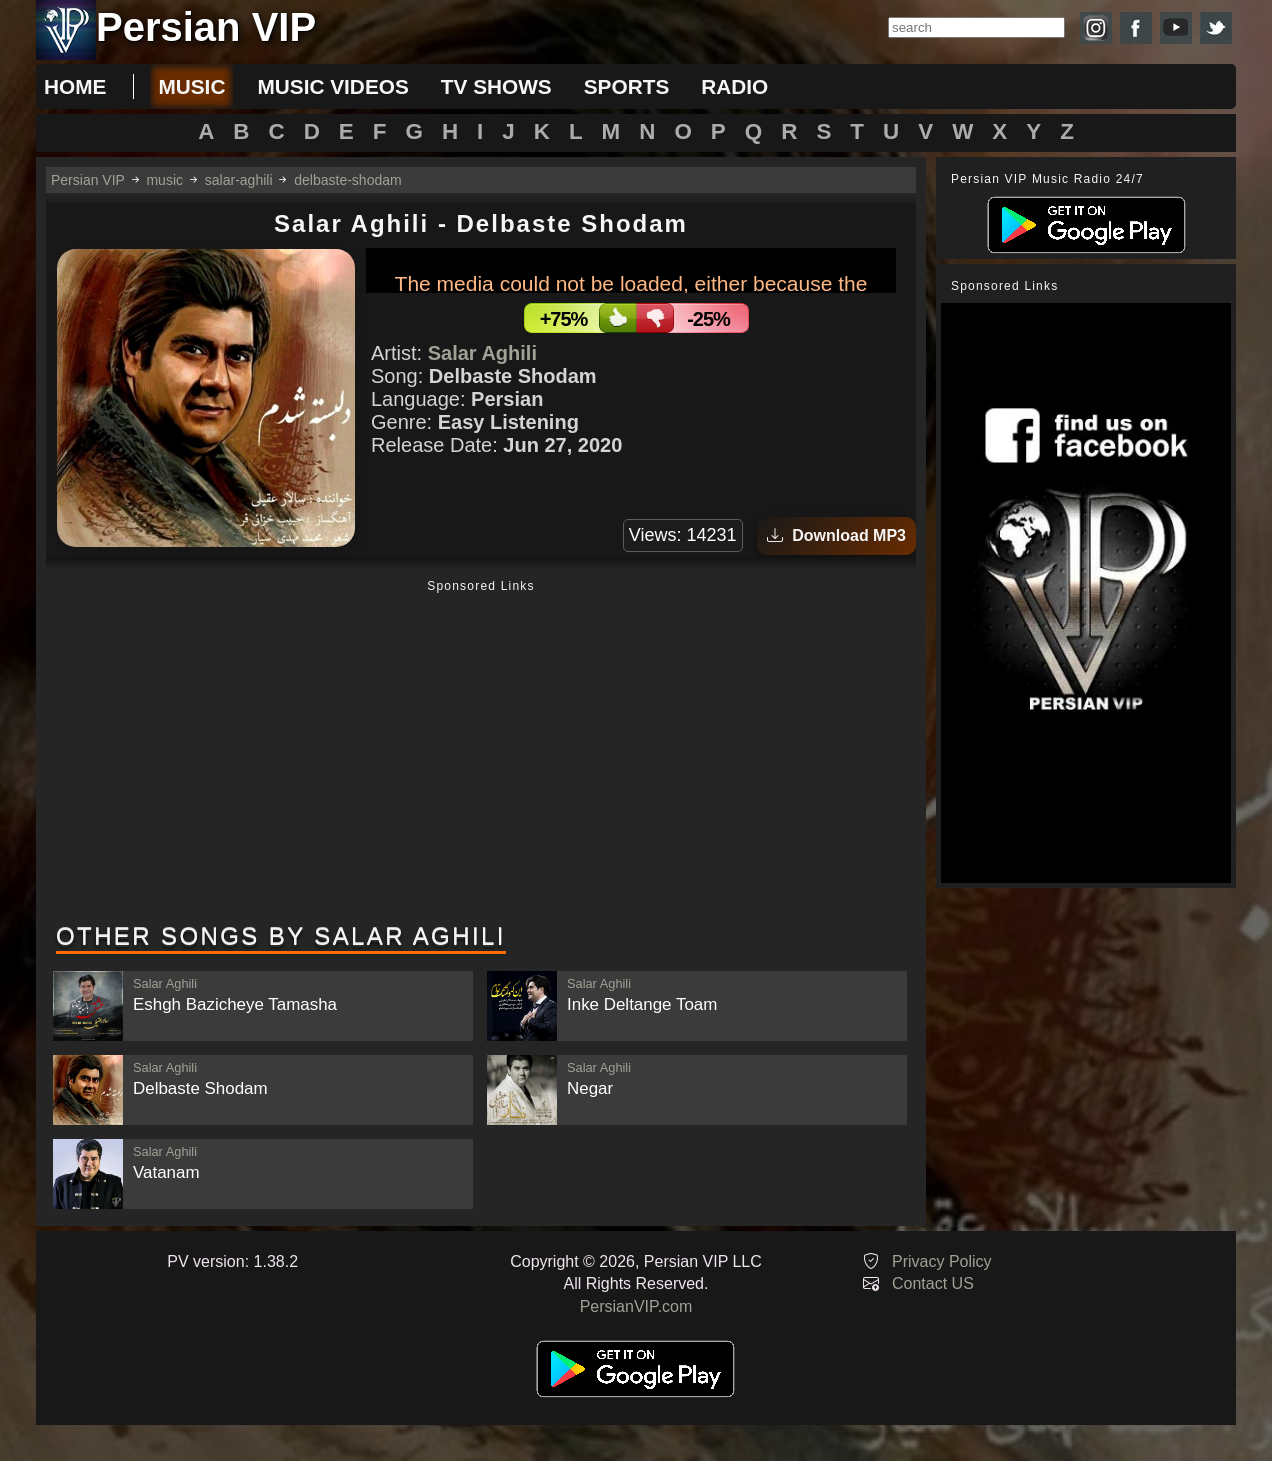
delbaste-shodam (347, 180)
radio (734, 86)
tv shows (496, 86)
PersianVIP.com (636, 1306)
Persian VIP (88, 180)
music (191, 86)
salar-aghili (239, 180)
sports (627, 86)
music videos (332, 86)
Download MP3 (836, 535)
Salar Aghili (482, 353)
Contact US (933, 1283)
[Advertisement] (481, 753)
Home (75, 86)
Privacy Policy (942, 1261)
